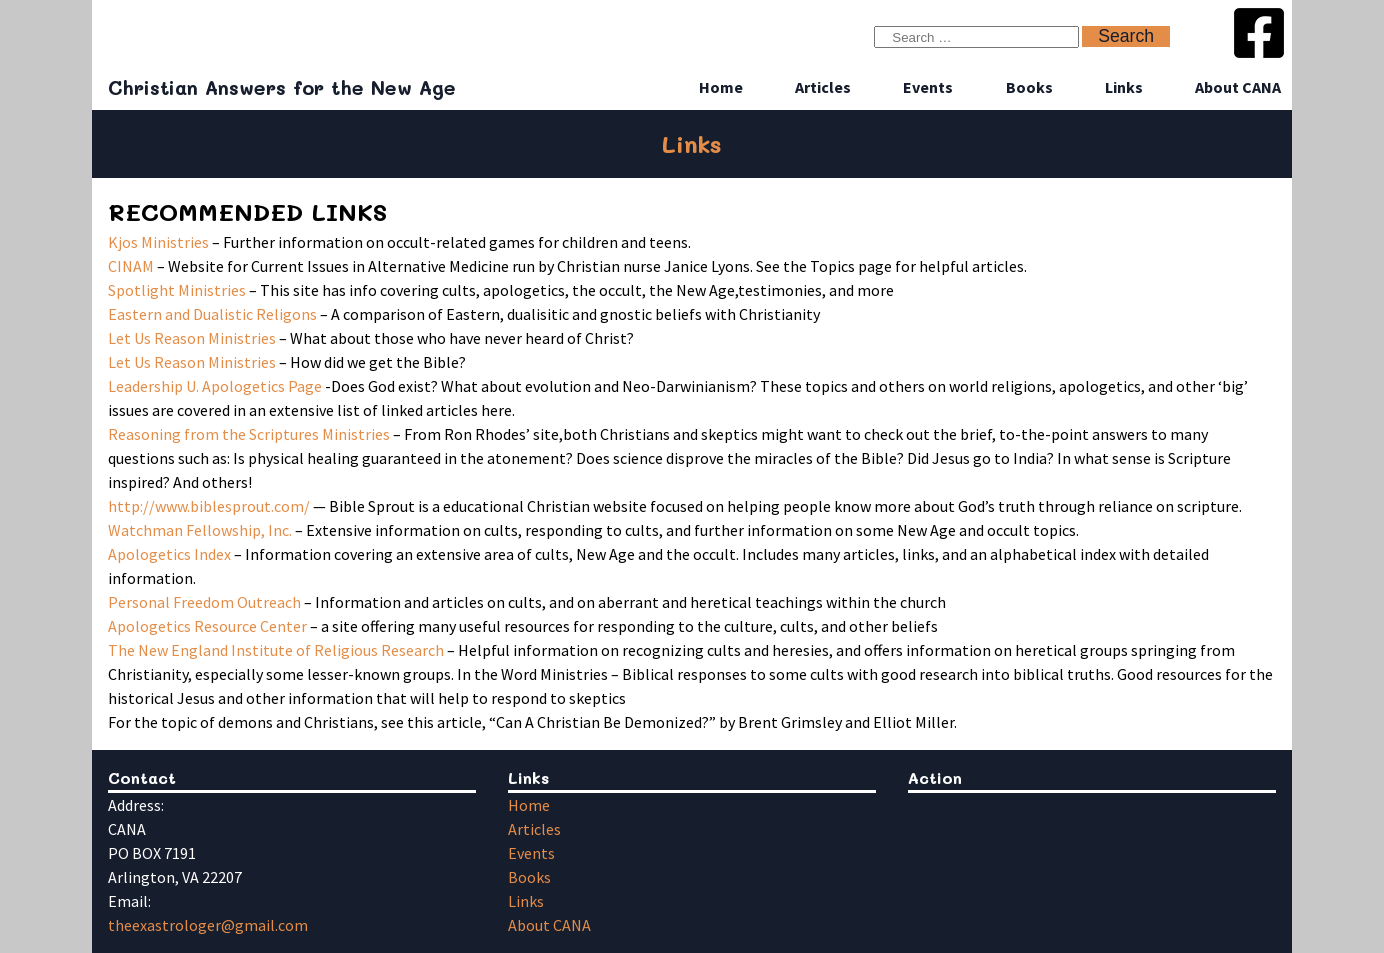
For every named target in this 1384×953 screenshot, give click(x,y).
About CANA (1238, 87)
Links (1124, 87)
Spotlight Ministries (177, 290)
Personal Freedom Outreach (204, 602)
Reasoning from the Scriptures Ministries (250, 434)
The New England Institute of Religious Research (276, 650)
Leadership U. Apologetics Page (215, 386)
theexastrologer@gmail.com (208, 925)
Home (721, 87)
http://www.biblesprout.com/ (209, 506)
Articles (823, 87)
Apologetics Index (169, 554)
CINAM (131, 266)
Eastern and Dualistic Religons (212, 314)
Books (1029, 87)
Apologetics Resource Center (207, 626)
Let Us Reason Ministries (192, 338)
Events (928, 87)
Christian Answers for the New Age (282, 87)
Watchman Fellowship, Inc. (200, 530)
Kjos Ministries (158, 242)
